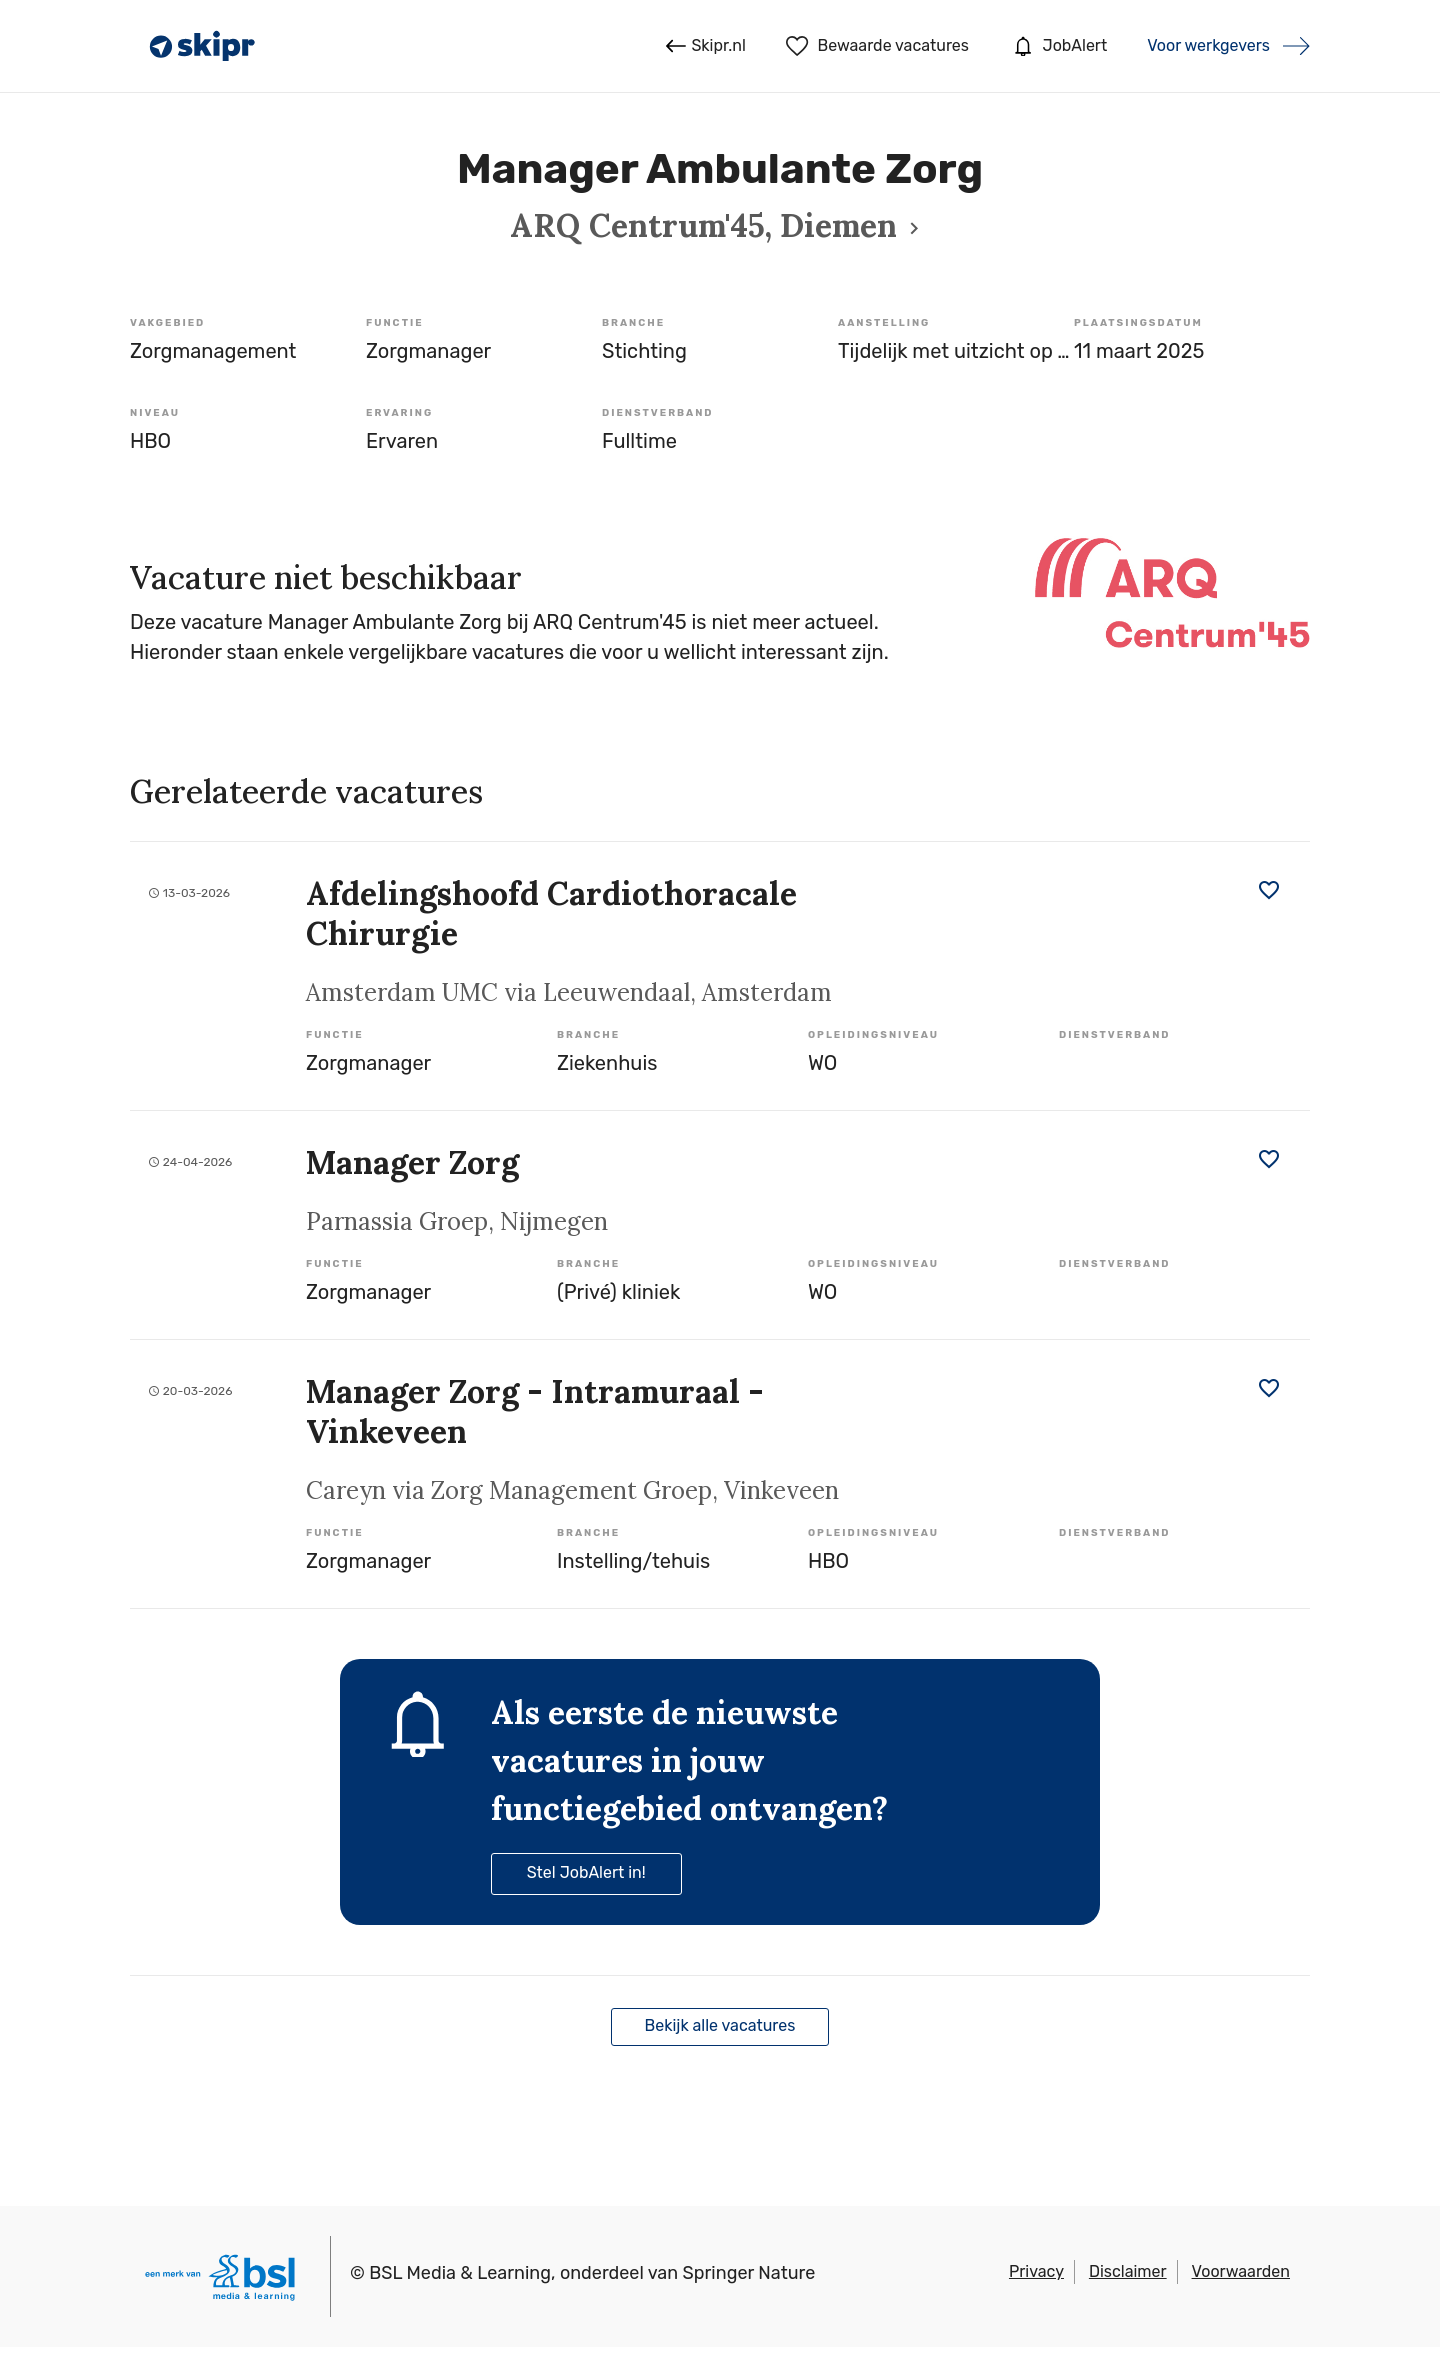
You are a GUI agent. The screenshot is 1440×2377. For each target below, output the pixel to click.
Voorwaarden (1241, 2271)
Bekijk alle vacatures (720, 2025)
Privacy (1036, 2271)
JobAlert (1058, 46)
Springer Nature (749, 2273)
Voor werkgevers (1208, 45)
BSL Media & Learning (460, 2273)
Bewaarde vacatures (877, 46)
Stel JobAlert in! (586, 1872)
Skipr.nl (705, 46)
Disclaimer (1128, 2271)
